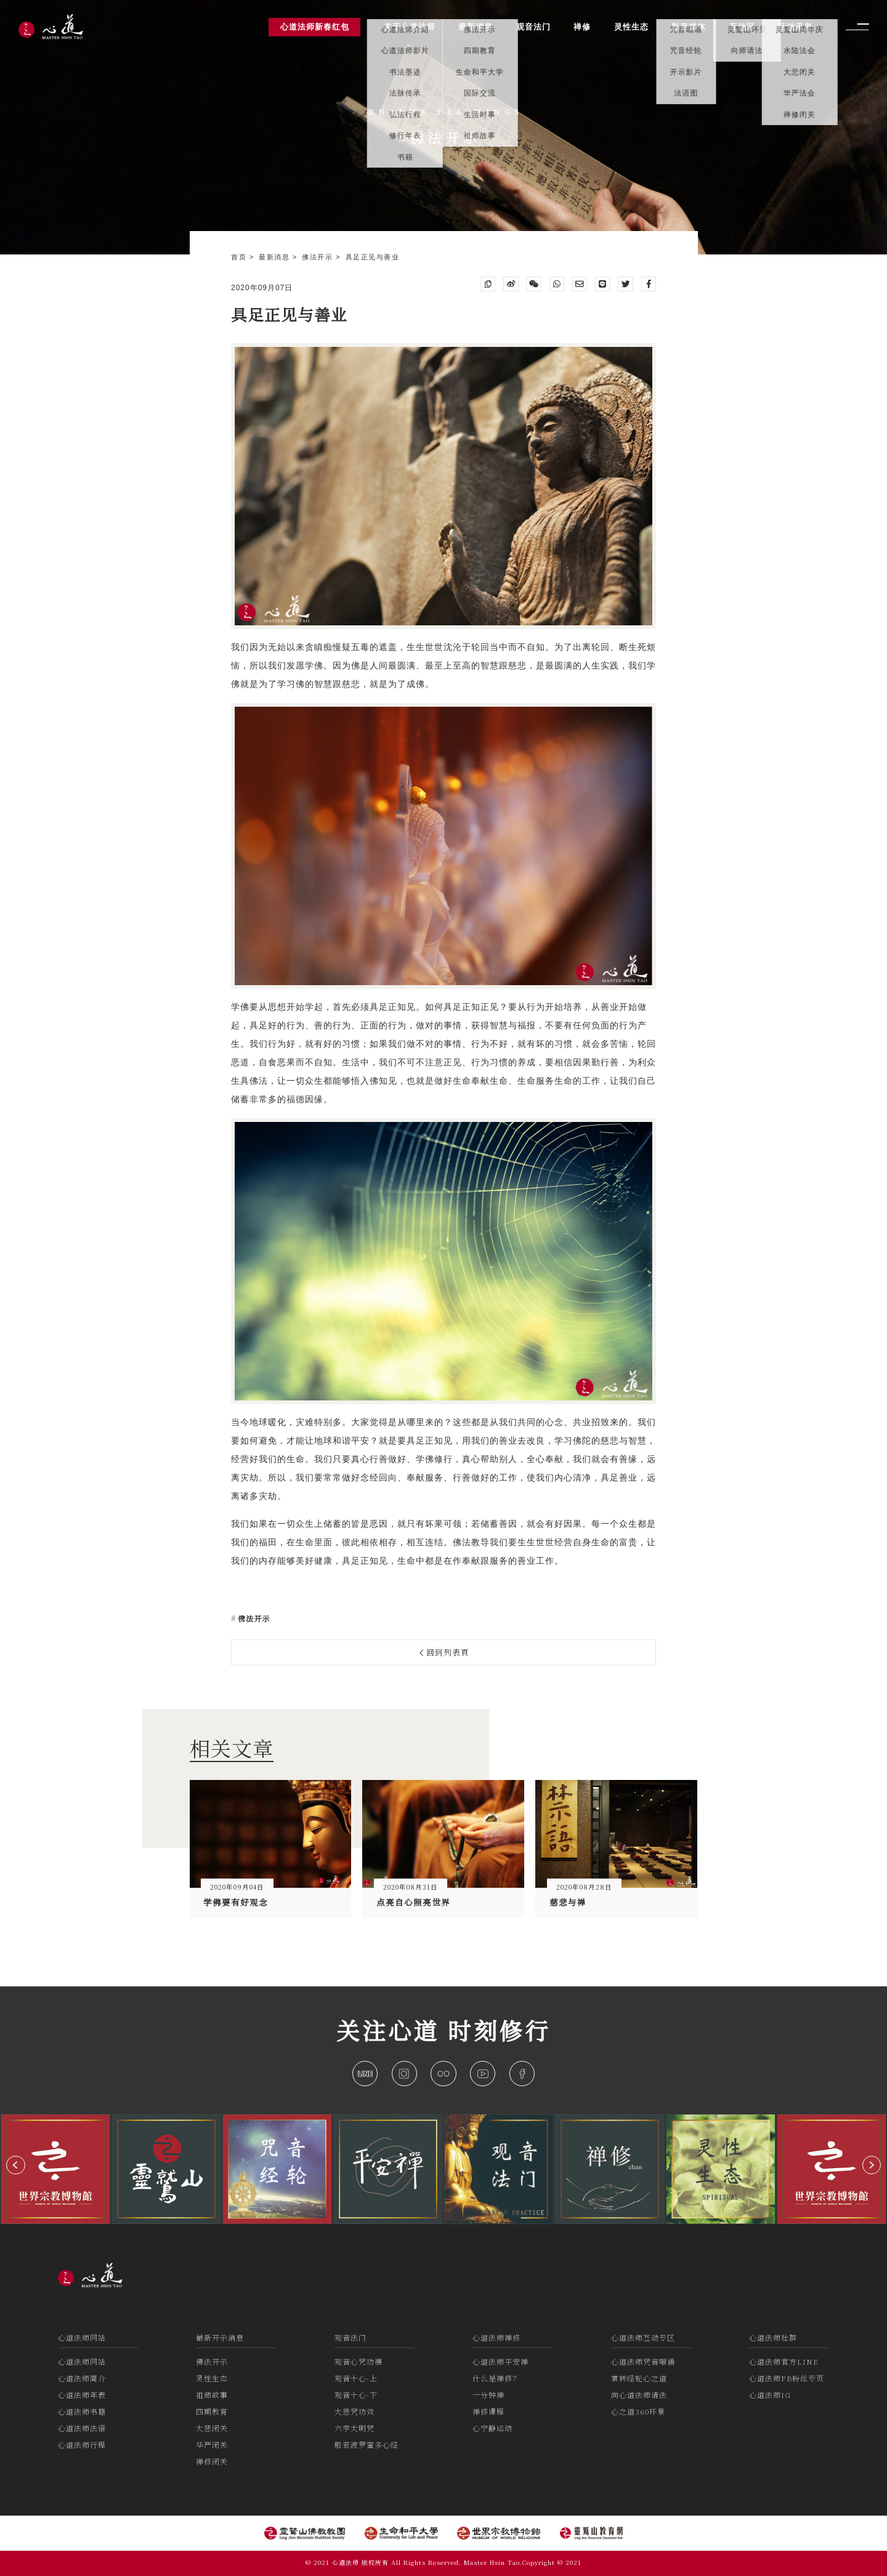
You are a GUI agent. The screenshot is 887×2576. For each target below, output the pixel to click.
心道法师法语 (82, 2428)
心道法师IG (770, 2394)
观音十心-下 (356, 2394)
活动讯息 (795, 26)
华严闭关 (212, 2444)
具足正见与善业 (373, 257)
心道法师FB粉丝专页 (786, 2378)
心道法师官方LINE (784, 2361)
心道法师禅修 (496, 2337)
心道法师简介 (82, 2378)
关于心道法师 (409, 26)
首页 (240, 257)
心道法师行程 (82, 2444)
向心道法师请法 (639, 2394)
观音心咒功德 (358, 2361)
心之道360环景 (638, 2411)
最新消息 (276, 257)
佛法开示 (319, 257)
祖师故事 (212, 2394)
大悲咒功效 (354, 2411)
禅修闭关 (212, 2461)
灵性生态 (212, 2378)
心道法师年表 (82, 2394)
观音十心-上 (356, 2378)
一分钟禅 (488, 2394)
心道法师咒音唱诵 (643, 2361)
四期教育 (212, 2411)
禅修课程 (488, 2411)
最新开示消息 (220, 2337)
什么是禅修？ (496, 2378)
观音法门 (350, 2337)
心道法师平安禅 (500, 2361)
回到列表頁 (445, 1652)
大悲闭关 (212, 2428)
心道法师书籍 (82, 2411)
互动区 (742, 26)
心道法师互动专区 (643, 2337)
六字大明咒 (354, 2428)
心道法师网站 (82, 2337)
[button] (15, 2165)
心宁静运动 (492, 2428)
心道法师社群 (773, 2337)
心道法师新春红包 (314, 26)
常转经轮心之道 (639, 2378)
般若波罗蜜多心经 (366, 2444)
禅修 (582, 26)
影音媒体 (688, 26)
